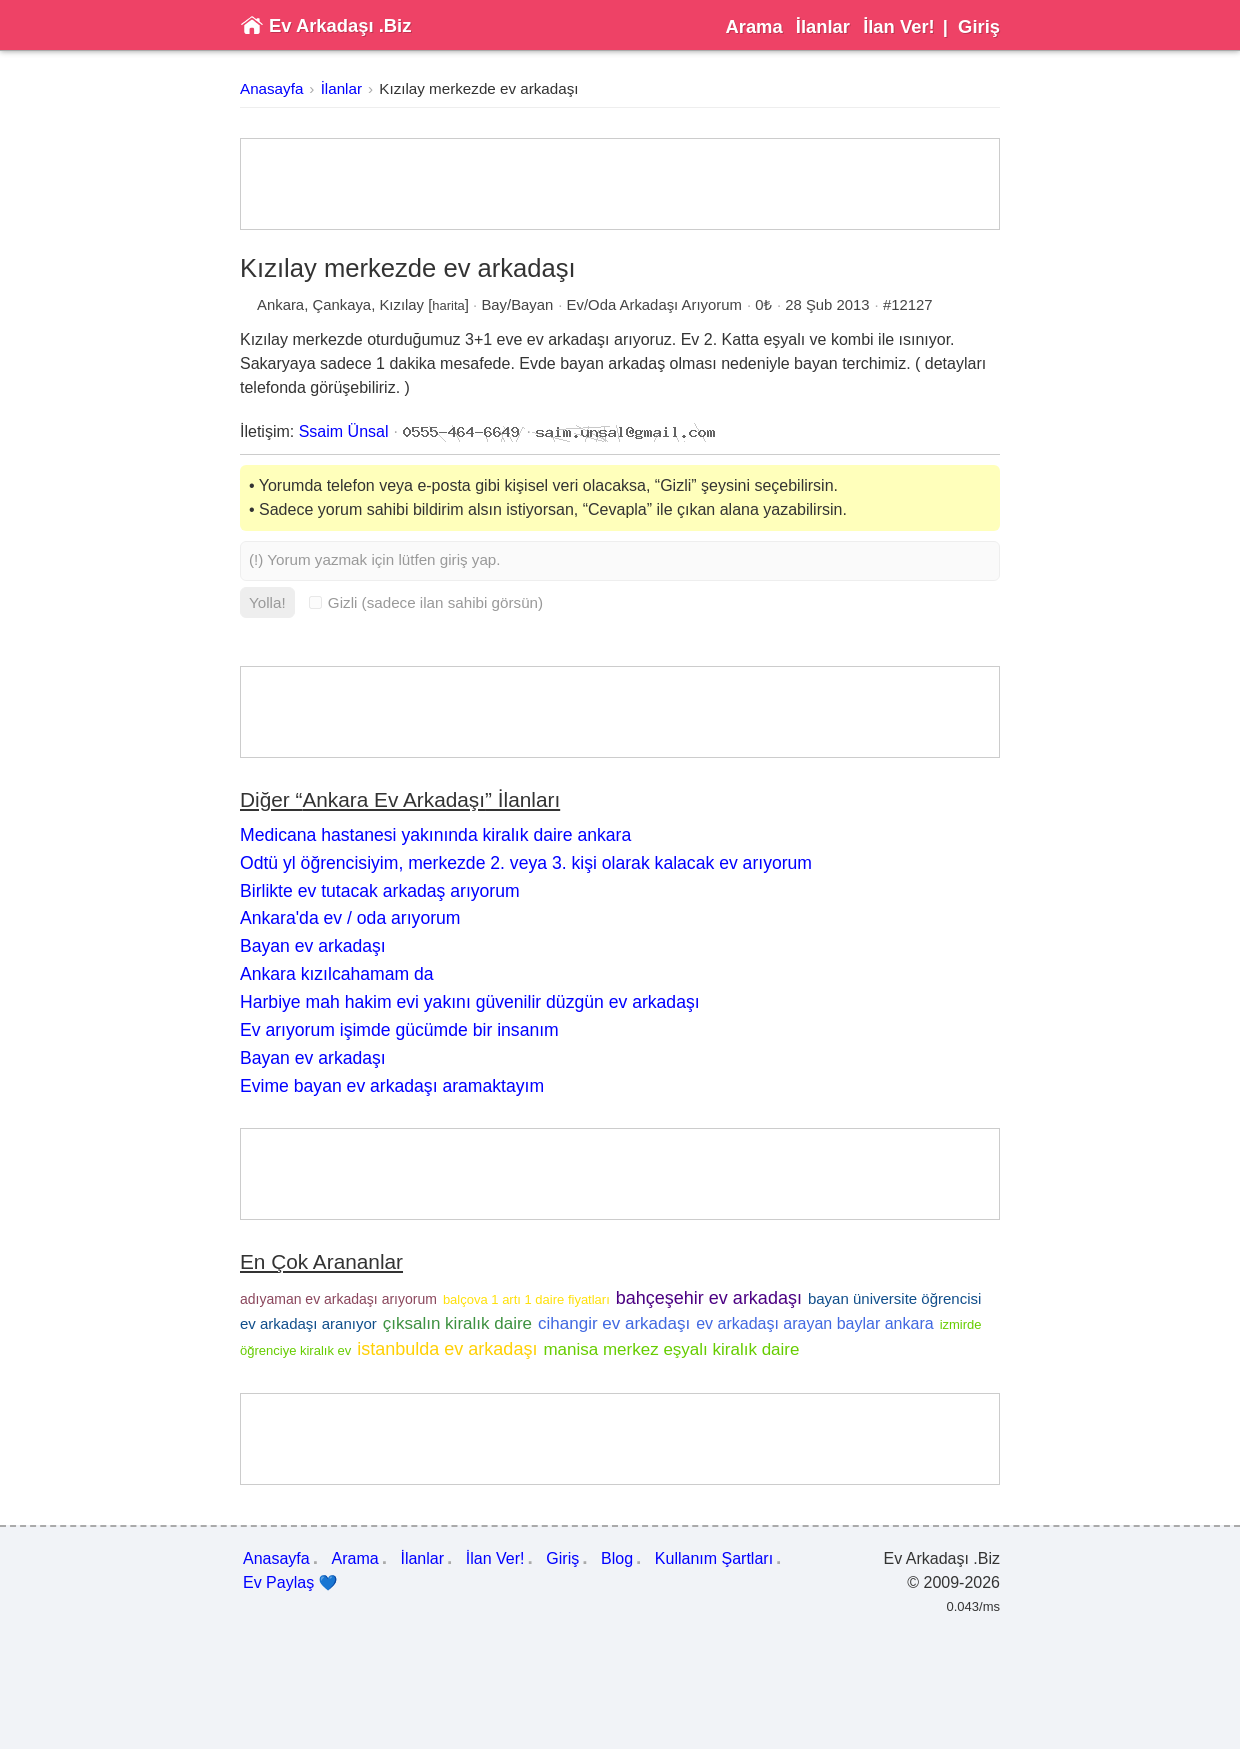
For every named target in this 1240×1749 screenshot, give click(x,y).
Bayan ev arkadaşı (313, 946)
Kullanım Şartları (714, 1558)
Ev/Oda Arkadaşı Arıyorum (654, 305)
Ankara (280, 305)
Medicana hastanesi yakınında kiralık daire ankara (435, 835)
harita (448, 305)
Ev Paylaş (290, 1583)
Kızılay (401, 305)
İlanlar (823, 26)
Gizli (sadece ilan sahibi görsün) (426, 602)
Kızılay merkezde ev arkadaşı (478, 88)
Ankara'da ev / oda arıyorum (350, 918)
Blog (617, 1558)
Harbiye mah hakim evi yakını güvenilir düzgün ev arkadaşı (470, 1002)
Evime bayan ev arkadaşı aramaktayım (392, 1086)
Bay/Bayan (517, 305)
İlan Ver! (899, 26)
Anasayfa (271, 88)
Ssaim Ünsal (344, 431)
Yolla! (267, 602)
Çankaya (341, 305)
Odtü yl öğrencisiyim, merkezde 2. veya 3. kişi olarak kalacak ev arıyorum (526, 863)
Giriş (979, 26)
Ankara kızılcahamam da (337, 974)
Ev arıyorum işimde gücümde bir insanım (399, 1030)
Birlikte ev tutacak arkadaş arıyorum (380, 891)
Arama (753, 26)
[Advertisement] (620, 184)
